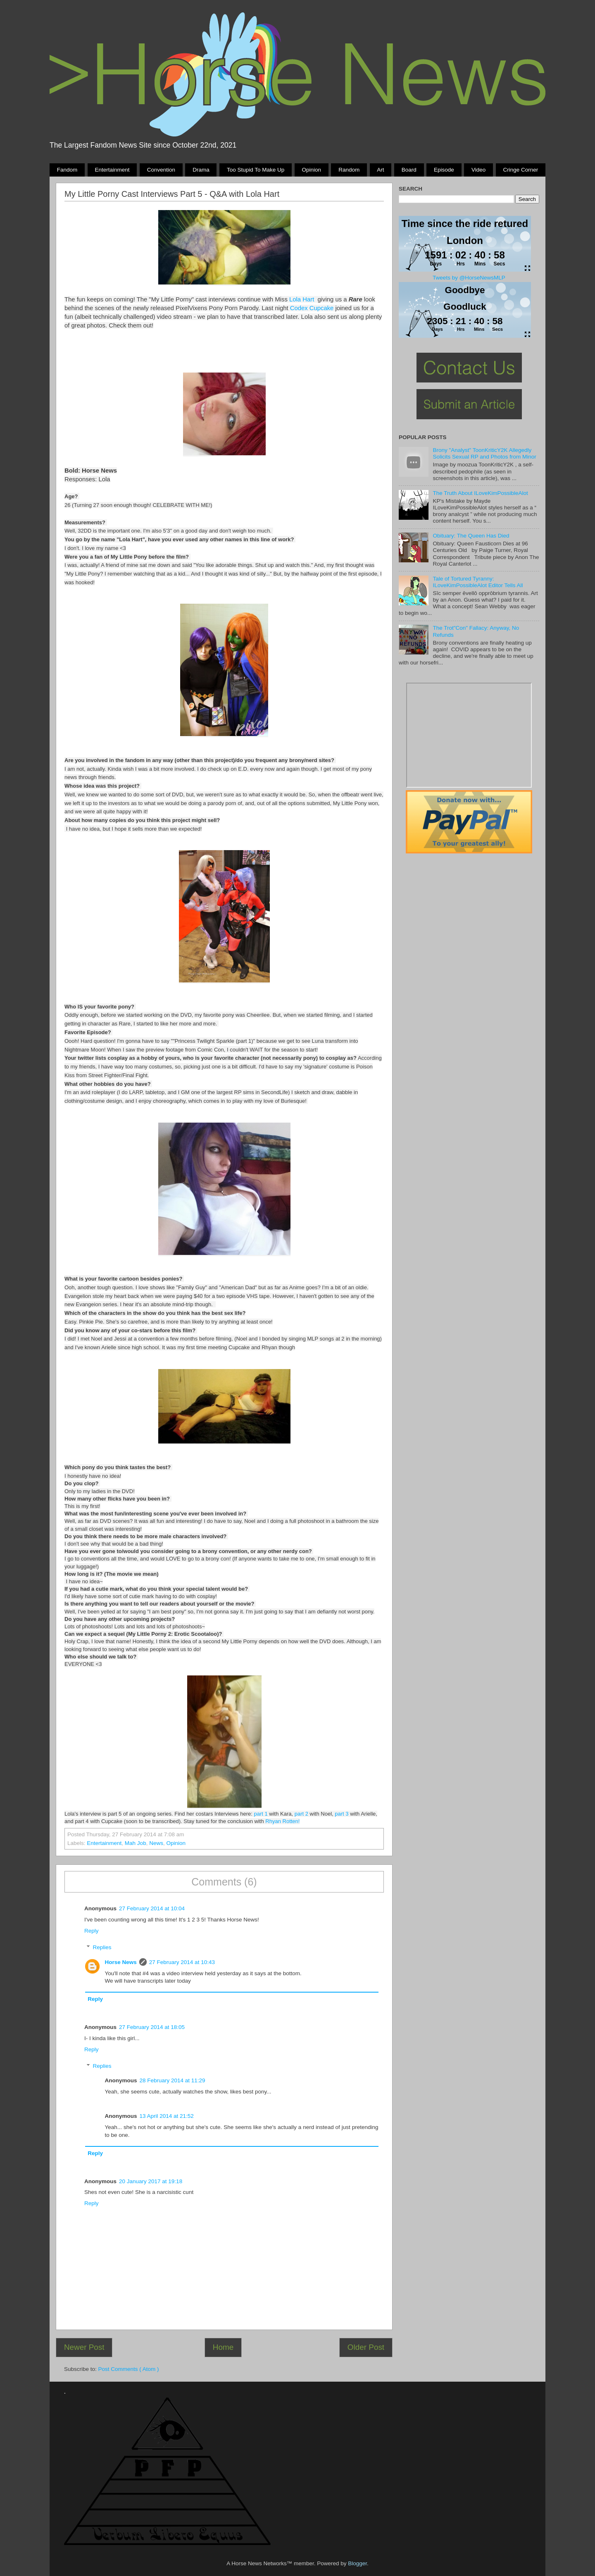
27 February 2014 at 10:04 (152, 1908)
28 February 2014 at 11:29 (172, 2080)
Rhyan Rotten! (282, 1821)
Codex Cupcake (312, 308)
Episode (444, 170)
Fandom (67, 170)
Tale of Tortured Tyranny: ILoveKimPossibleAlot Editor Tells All (478, 582)
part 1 (260, 1814)
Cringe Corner (520, 170)
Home (223, 2347)
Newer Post (84, 2347)
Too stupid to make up (255, 170)
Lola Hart (302, 299)
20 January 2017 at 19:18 (150, 2181)
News (156, 1843)
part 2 (301, 1814)
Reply (91, 1931)
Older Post (365, 2347)
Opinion (311, 170)
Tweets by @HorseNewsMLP (469, 278)
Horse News (121, 1962)
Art (380, 170)
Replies (102, 1947)
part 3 (341, 1814)
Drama (201, 170)
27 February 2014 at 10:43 (182, 1962)
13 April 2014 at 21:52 (167, 2116)
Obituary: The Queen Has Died (471, 536)
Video (478, 170)
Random (348, 170)
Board (409, 170)
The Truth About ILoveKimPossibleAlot (480, 493)
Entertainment (112, 170)
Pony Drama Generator (469, 735)
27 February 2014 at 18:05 (152, 2027)
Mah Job (135, 1843)
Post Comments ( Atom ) (128, 2369)
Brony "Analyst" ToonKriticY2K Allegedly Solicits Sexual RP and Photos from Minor (484, 453)
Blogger (357, 2563)
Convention (161, 170)
